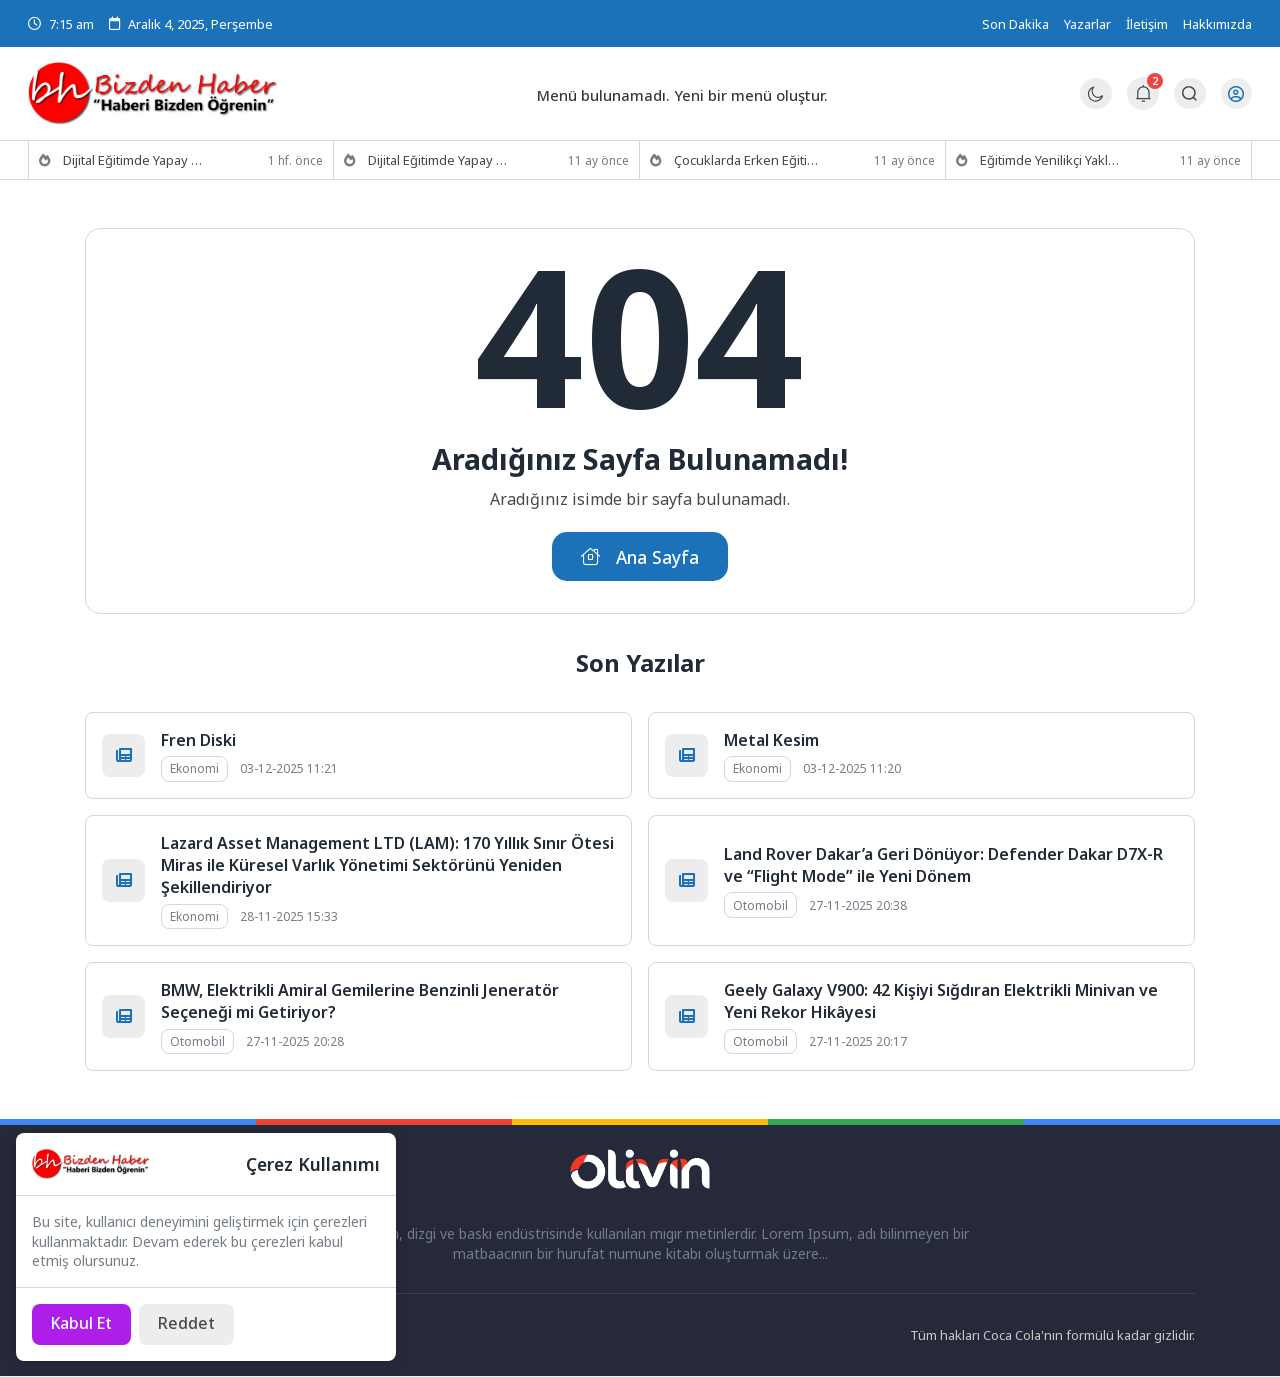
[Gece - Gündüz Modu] (1095, 103)
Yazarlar (1087, 24)
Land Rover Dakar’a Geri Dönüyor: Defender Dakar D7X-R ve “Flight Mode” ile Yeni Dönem (943, 866)
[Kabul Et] (83, 1324)
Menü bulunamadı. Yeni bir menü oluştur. (683, 94)
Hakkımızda (1217, 24)
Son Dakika (1015, 24)
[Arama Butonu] (1189, 93)
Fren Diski (198, 741)
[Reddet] (189, 1324)
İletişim (1147, 24)
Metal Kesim (771, 741)
